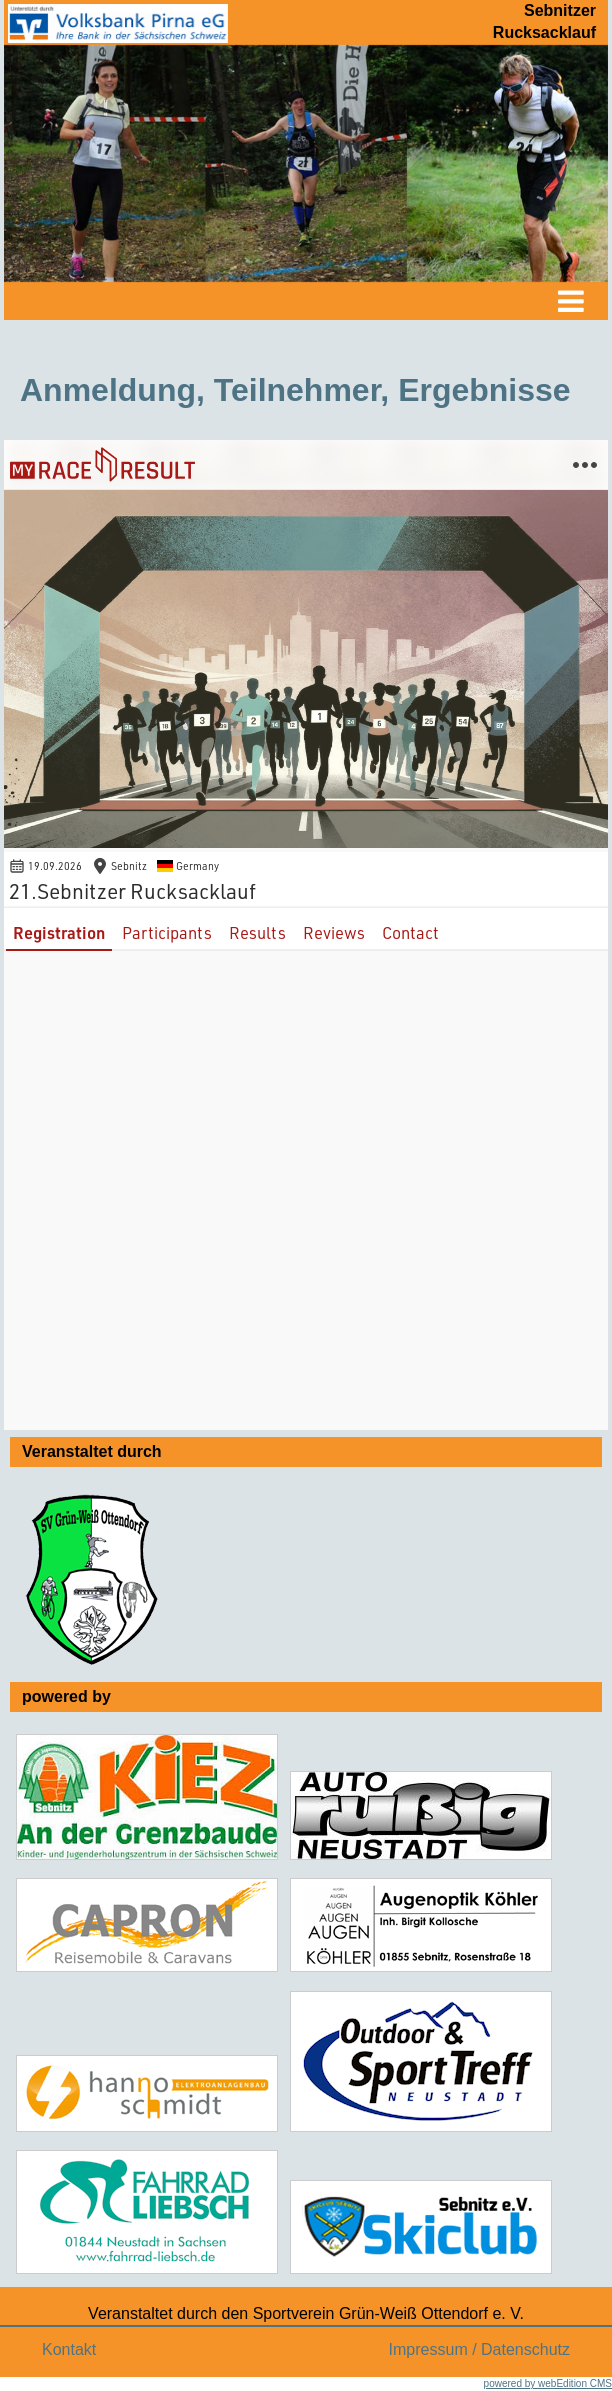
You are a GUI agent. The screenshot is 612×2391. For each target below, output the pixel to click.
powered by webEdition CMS (548, 2383)
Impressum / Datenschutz (479, 2349)
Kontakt (69, 2349)
